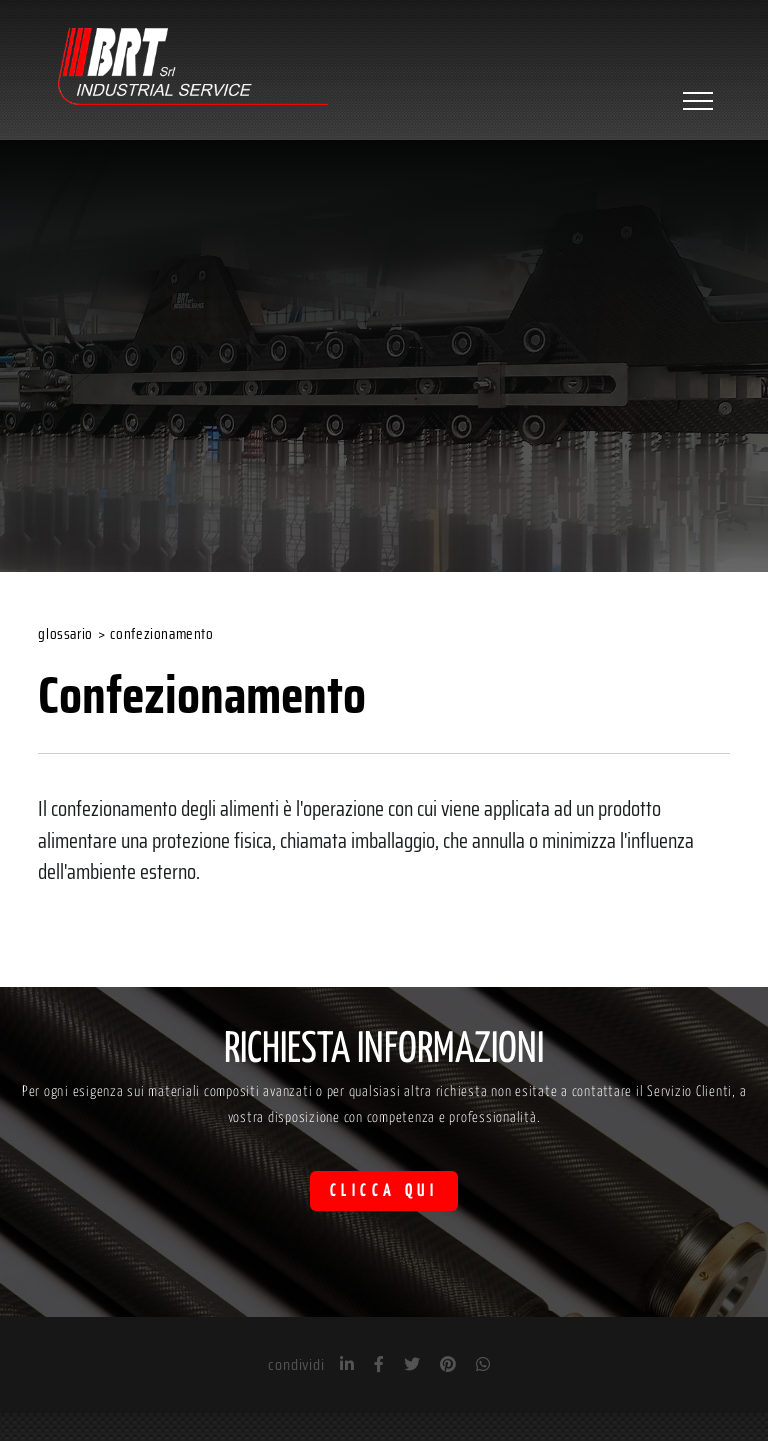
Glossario (65, 634)
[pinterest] (448, 1364)
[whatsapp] (483, 1364)
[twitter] (412, 1364)
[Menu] (695, 101)
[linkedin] (347, 1364)
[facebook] (379, 1364)
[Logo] (193, 69)
